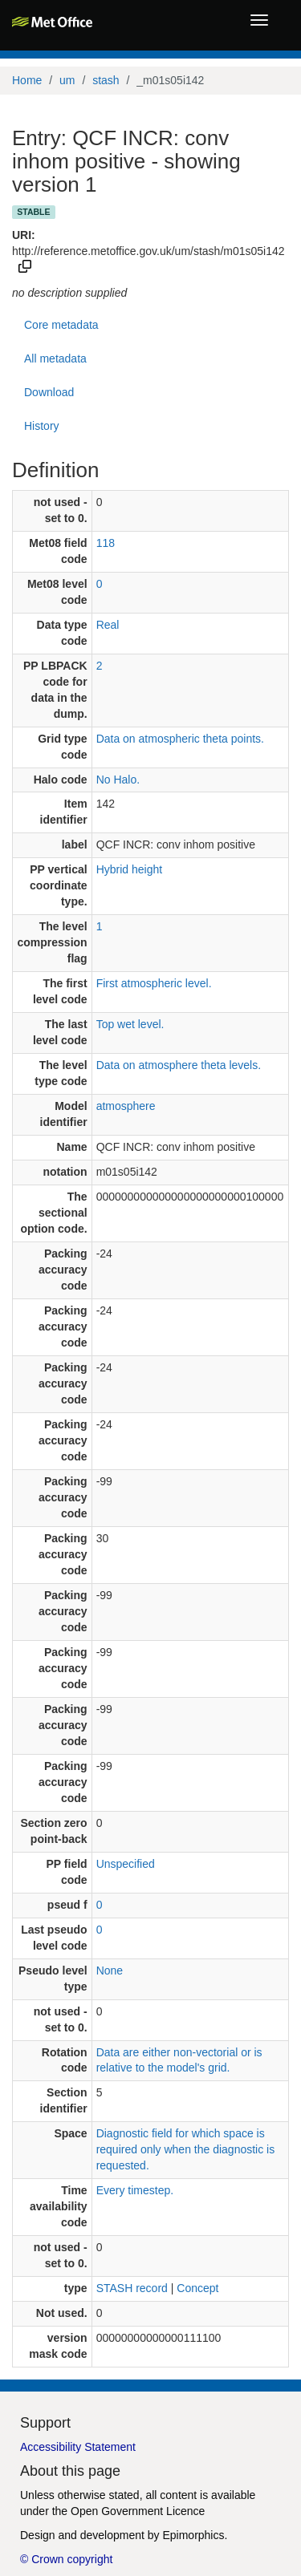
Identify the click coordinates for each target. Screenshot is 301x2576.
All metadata (55, 358)
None (109, 1970)
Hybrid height (129, 869)
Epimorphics (193, 2535)
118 (105, 543)
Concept (197, 2288)
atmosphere (126, 1106)
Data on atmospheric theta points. (180, 738)
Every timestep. (134, 2190)
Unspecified (125, 1863)
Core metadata (61, 324)
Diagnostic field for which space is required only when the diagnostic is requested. (185, 2149)
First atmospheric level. (154, 983)
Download (49, 392)
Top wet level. (130, 1024)
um (67, 80)
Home (27, 80)
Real (108, 624)
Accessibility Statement (78, 2446)
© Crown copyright (66, 2559)
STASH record (132, 2288)
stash (105, 80)
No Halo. (118, 779)
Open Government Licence (138, 2511)
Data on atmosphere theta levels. (178, 1065)
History (41, 425)
